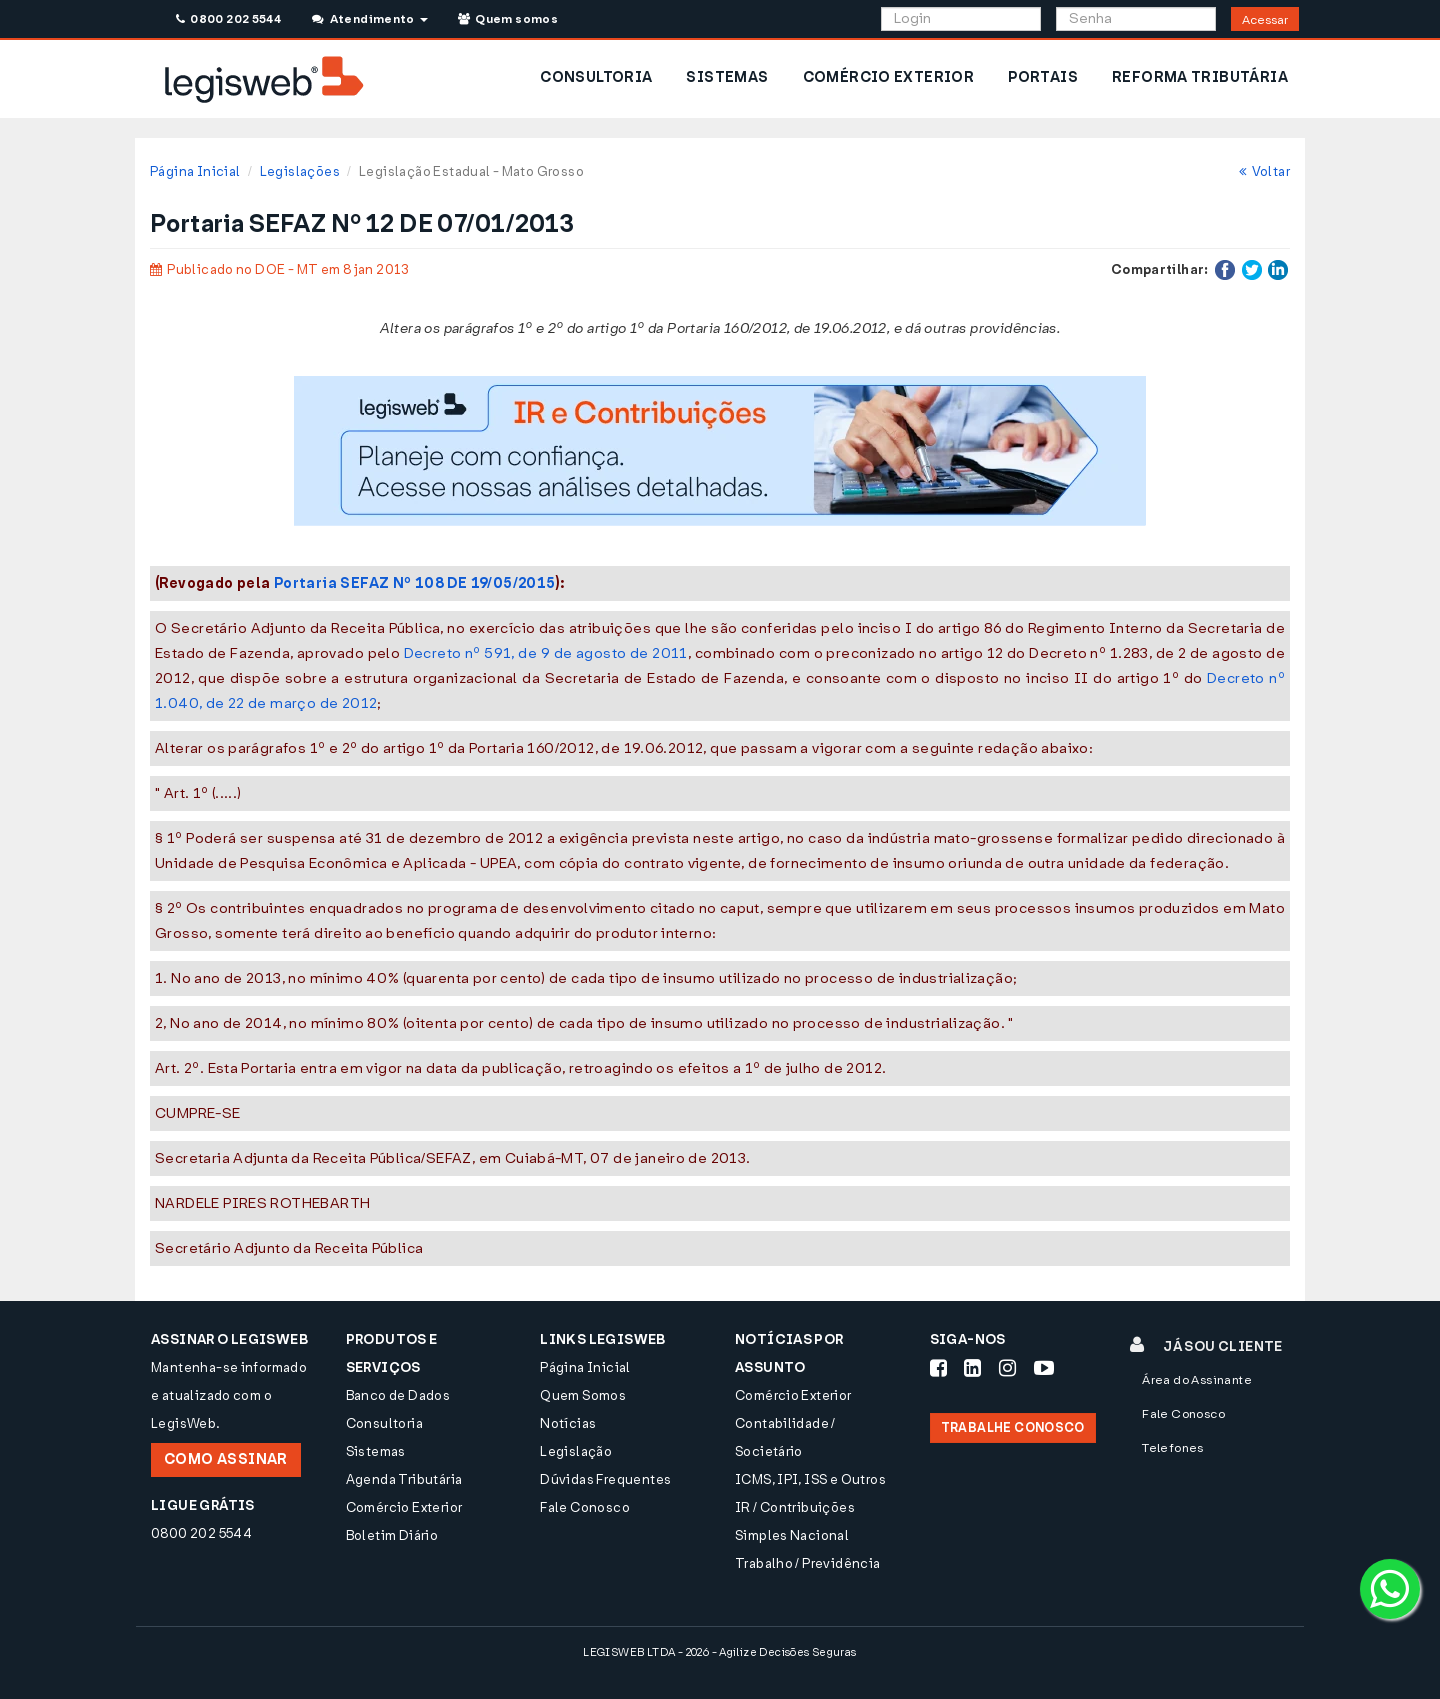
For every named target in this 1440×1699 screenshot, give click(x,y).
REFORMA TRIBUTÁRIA (1200, 77)
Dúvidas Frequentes (605, 1479)
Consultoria (384, 1423)
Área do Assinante (1197, 1380)
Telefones (1173, 1448)
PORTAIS (1043, 77)
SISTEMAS (727, 77)
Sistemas (376, 1451)
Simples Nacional (792, 1535)
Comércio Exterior (404, 1507)
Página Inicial (195, 171)
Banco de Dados (398, 1395)
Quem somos (508, 19)
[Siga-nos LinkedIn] (972, 1368)
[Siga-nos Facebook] (938, 1368)
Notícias (568, 1423)
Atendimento (369, 19)
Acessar (1265, 20)
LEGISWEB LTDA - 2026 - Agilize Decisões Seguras (719, 1652)
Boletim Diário (392, 1535)
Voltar (1264, 171)
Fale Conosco (585, 1507)
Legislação (576, 1451)
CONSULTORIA (596, 77)
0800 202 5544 (228, 19)
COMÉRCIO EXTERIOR (889, 77)
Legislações (300, 171)
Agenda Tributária (404, 1479)
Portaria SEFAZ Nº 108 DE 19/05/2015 (415, 583)
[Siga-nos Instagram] (1007, 1368)
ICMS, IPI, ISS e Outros (810, 1479)
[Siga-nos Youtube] (1044, 1368)
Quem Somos (583, 1395)
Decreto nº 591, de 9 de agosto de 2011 (546, 653)
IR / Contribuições (795, 1507)
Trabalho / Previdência (808, 1563)
